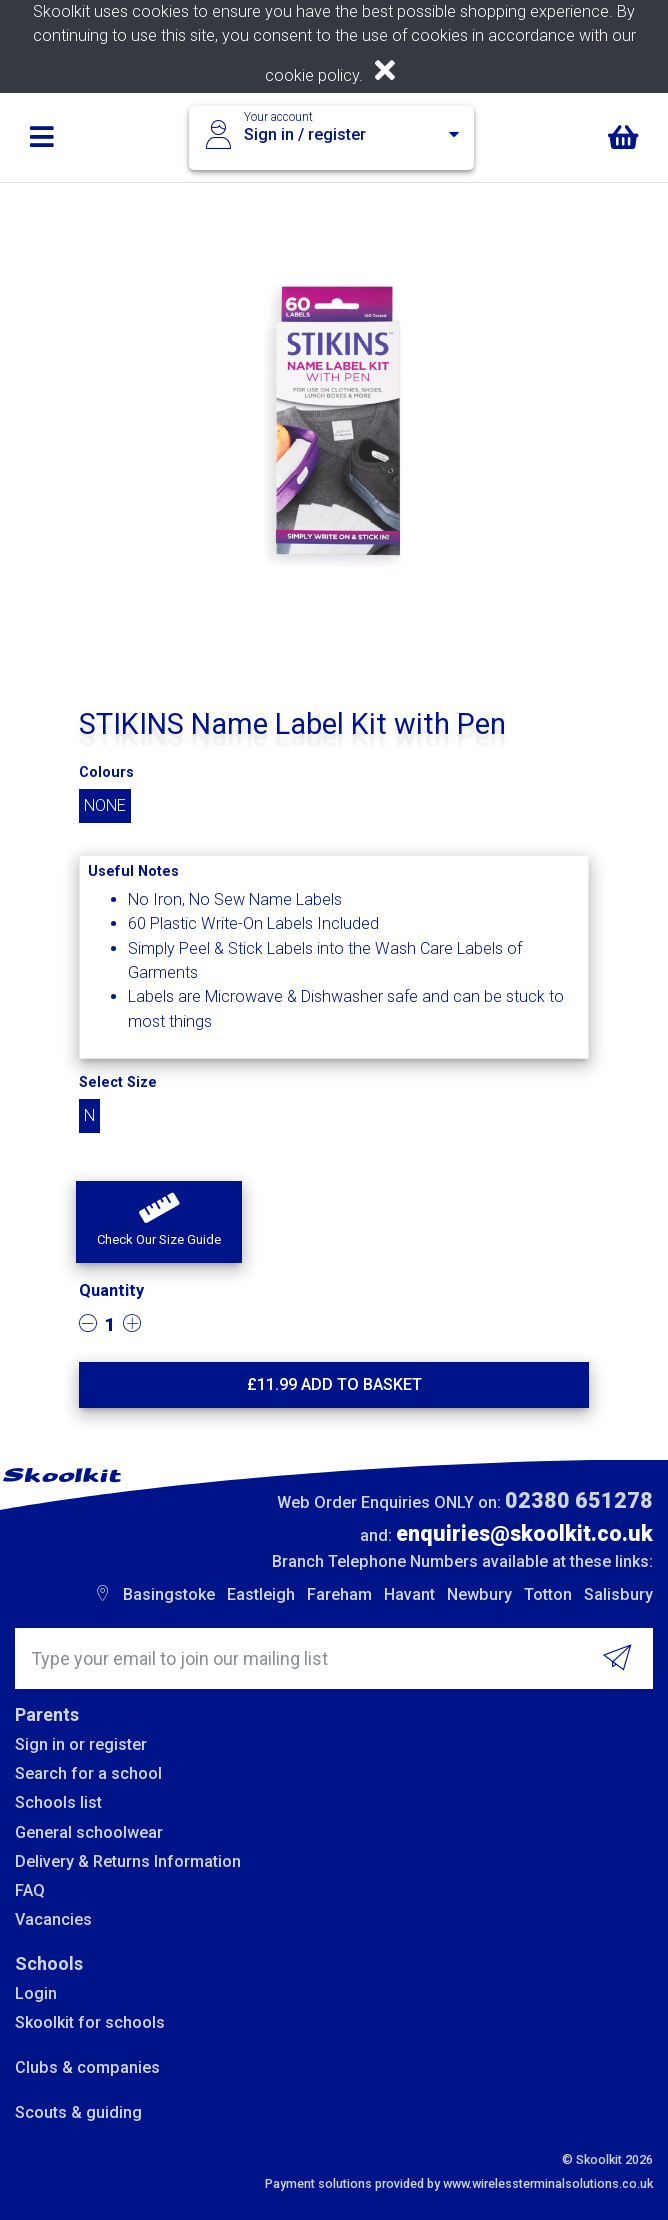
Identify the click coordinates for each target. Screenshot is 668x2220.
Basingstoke (169, 1594)
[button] (159, 1222)
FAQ (30, 1890)
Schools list (58, 1802)
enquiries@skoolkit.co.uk (524, 1533)
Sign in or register (81, 1744)
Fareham (339, 1594)
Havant (409, 1594)
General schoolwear (89, 1832)
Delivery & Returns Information (128, 1861)
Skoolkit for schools (90, 2022)
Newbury (479, 1594)
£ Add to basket (334, 1384)
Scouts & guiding (78, 2112)
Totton (548, 1594)
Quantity (111, 1290)
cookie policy (312, 75)
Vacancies (53, 1919)
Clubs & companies (87, 2067)
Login (36, 1993)
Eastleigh (261, 1594)
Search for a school (88, 1773)
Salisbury (618, 1594)
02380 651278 (579, 1500)
